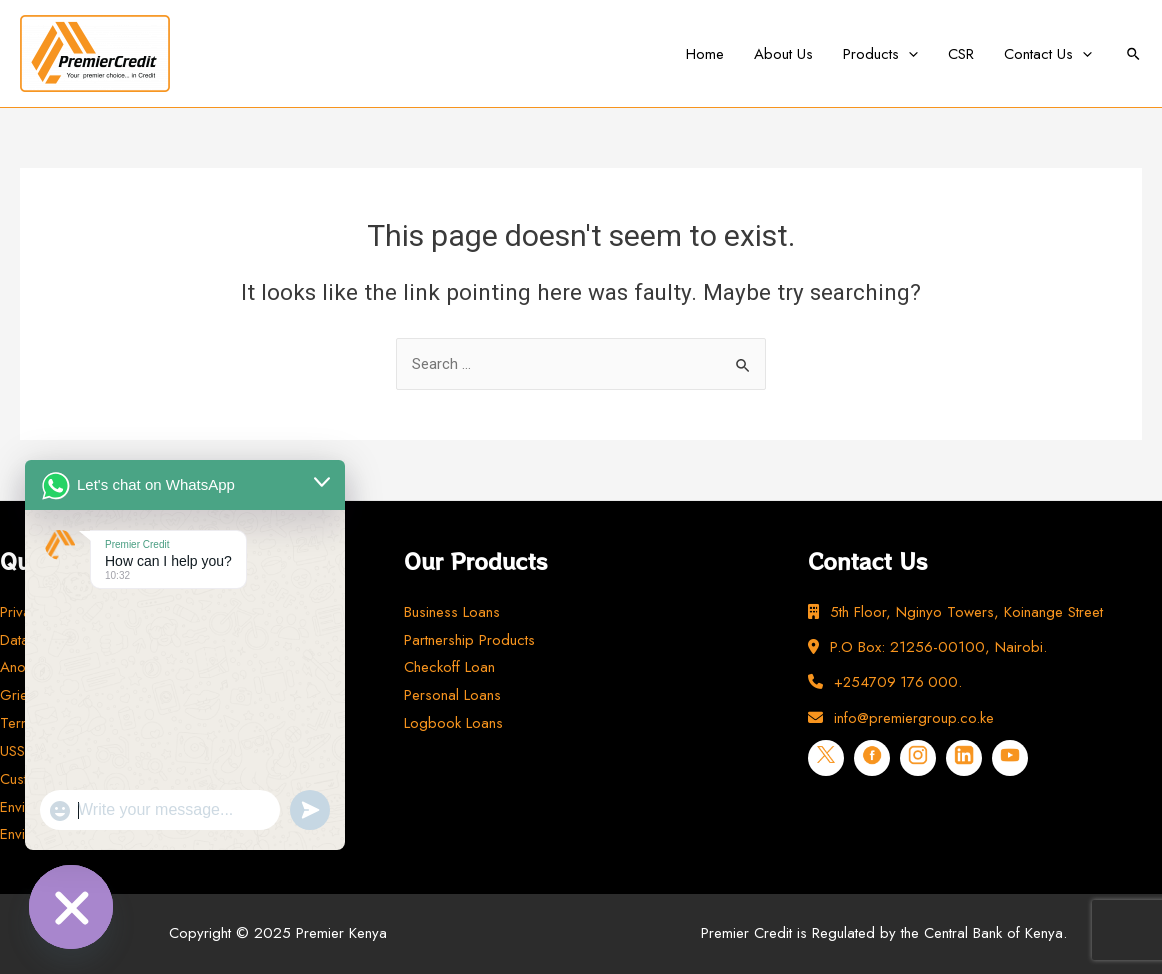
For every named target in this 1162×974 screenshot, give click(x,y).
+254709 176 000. (886, 682)
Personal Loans (452, 695)
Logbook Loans (453, 723)
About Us (783, 54)
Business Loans (452, 612)
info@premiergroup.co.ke (901, 718)
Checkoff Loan (449, 667)
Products (880, 54)
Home (705, 54)
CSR (961, 54)
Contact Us (1048, 54)
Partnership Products (469, 640)
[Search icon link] (1134, 54)
